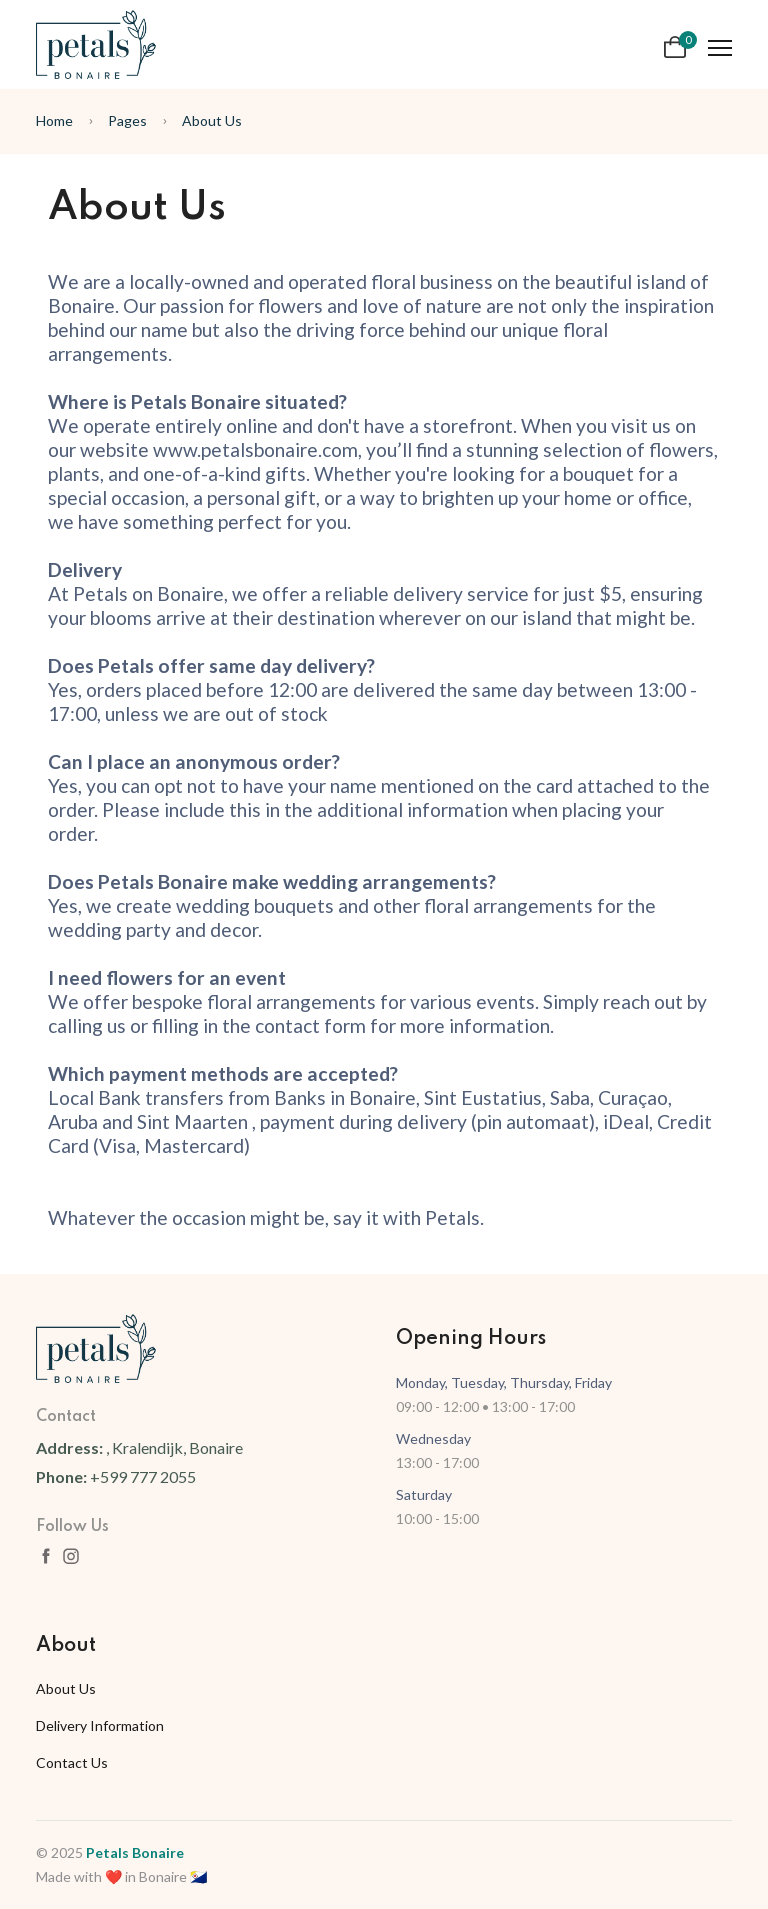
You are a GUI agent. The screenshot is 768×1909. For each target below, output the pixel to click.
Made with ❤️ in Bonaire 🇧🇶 (121, 1876)
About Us (212, 120)
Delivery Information (100, 1725)
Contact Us (72, 1762)
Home (54, 120)
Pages (127, 120)
